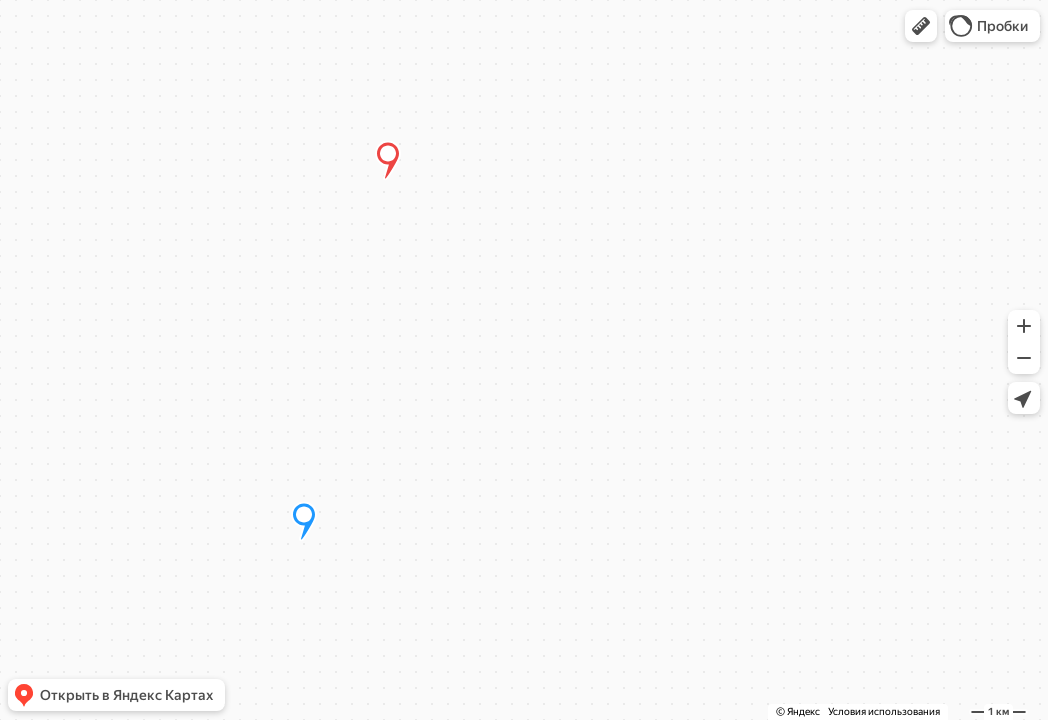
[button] (921, 26)
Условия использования (884, 711)
